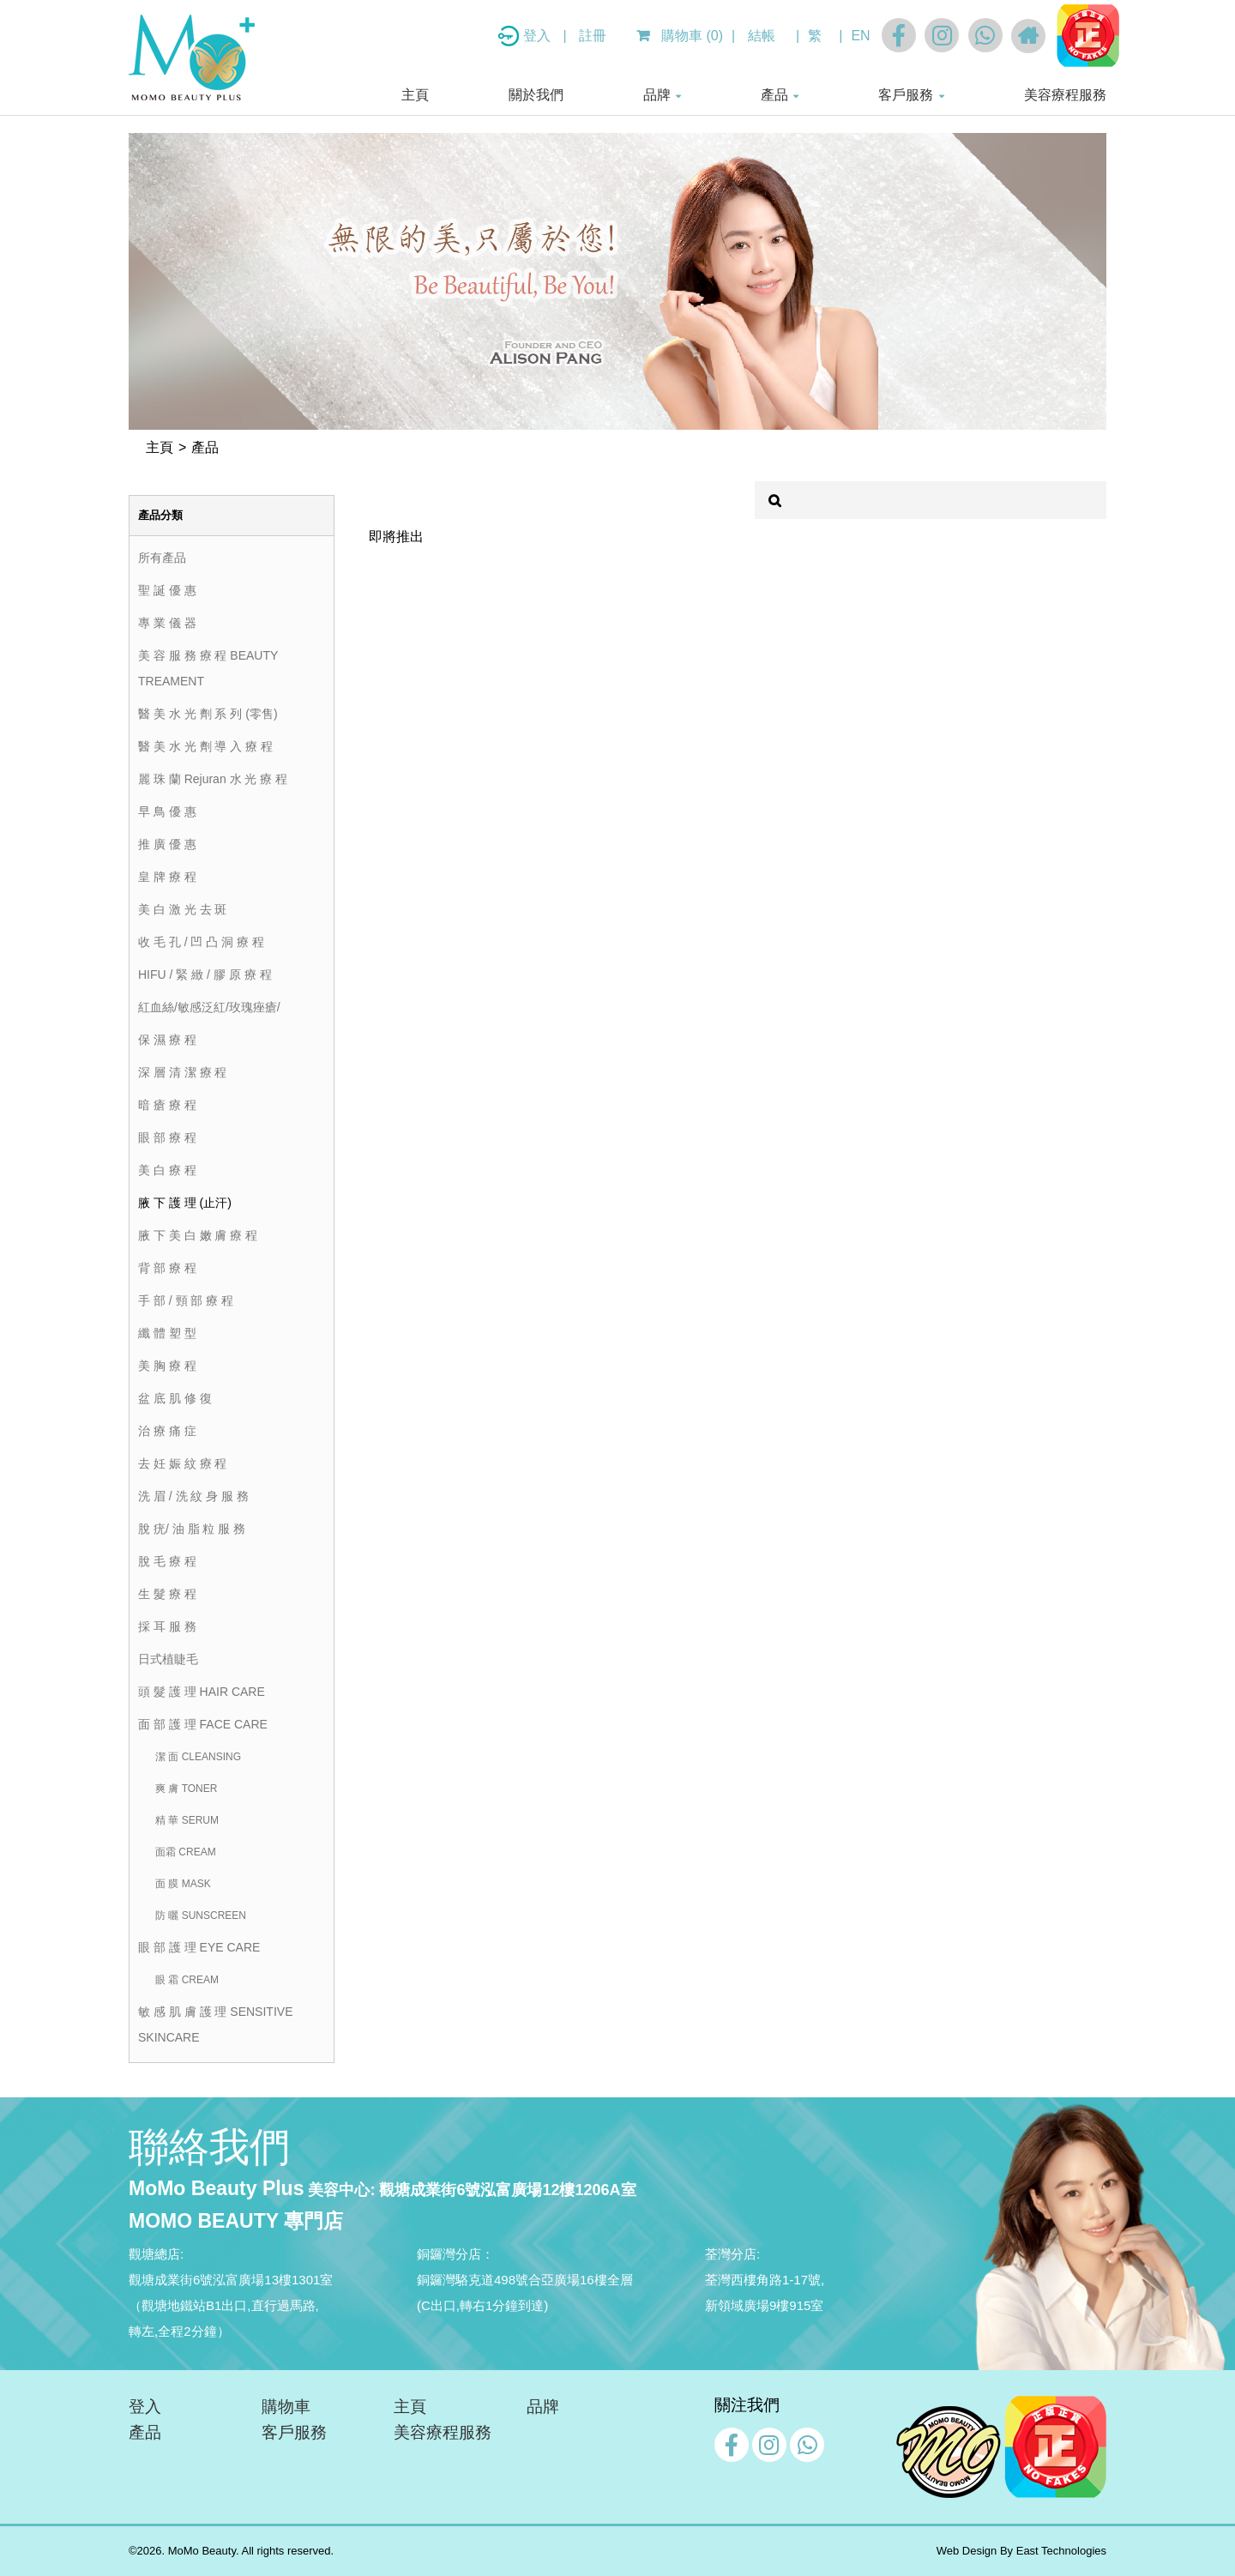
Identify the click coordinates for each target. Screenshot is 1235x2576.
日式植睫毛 (168, 1659)
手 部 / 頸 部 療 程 (185, 1300)
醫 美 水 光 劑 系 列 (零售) (208, 714)
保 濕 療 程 (167, 1040)
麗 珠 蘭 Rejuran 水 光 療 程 (212, 779)
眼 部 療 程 (167, 1137)
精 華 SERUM (187, 1820)
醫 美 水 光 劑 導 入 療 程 (205, 746)
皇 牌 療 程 (167, 877)
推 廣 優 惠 (167, 844)
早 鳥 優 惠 (167, 811)
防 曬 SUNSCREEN (200, 1915)
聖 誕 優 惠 (167, 590)
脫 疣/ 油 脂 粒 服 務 (191, 1528)
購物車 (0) (679, 35)
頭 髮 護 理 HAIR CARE (201, 1691)
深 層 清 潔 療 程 (182, 1072)
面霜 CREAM (185, 1852)
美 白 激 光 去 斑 (182, 909)
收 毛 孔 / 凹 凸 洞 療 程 (201, 942)
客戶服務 (905, 94)
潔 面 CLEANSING (198, 1757)
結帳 (761, 35)
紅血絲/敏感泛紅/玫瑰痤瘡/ (209, 1007)
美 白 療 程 (167, 1170)
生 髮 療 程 (167, 1594)
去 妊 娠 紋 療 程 (182, 1463)
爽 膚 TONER (186, 1789)
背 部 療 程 (167, 1268)
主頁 (415, 94)
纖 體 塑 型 (167, 1333)
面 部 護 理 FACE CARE (203, 1724)
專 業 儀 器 (167, 623)
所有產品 (162, 557)
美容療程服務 (1065, 94)
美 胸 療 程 (167, 1365)
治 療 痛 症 (167, 1431)
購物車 (286, 2407)
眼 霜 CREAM (187, 1980)
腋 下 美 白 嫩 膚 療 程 (197, 1235)
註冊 (592, 35)
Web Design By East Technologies (1021, 2550)
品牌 (657, 94)
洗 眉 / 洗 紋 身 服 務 (193, 1496)
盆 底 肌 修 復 (175, 1398)
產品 (774, 94)
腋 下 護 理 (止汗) (185, 1203)
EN (860, 35)
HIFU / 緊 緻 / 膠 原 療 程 (205, 974)
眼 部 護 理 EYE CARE (199, 1947)
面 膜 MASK (183, 1884)
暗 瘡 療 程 (167, 1105)
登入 (538, 35)
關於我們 (536, 94)
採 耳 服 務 (167, 1626)
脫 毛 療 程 (167, 1561)
